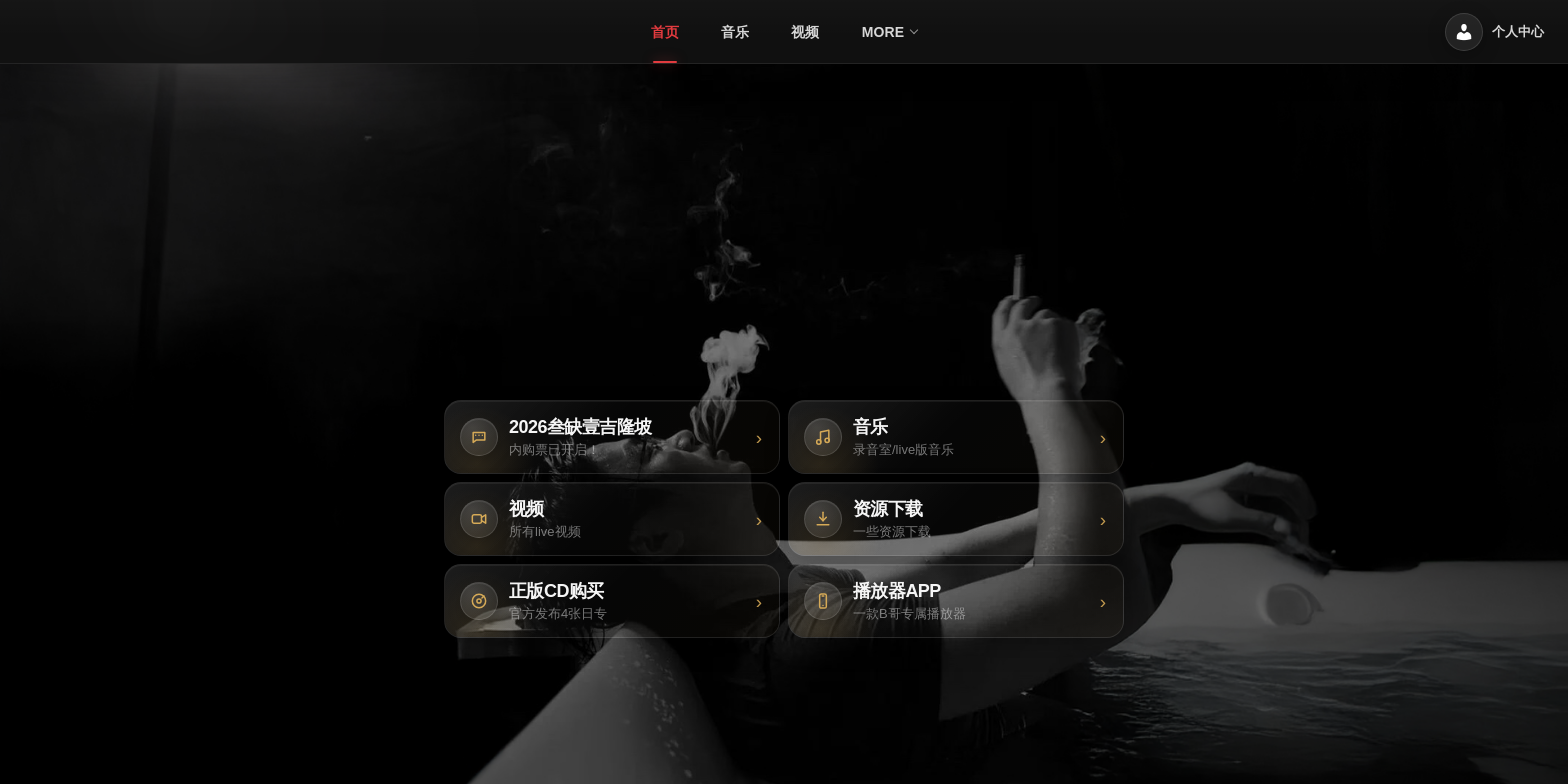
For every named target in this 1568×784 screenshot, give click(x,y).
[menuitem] (665, 32)
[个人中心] (1494, 32)
